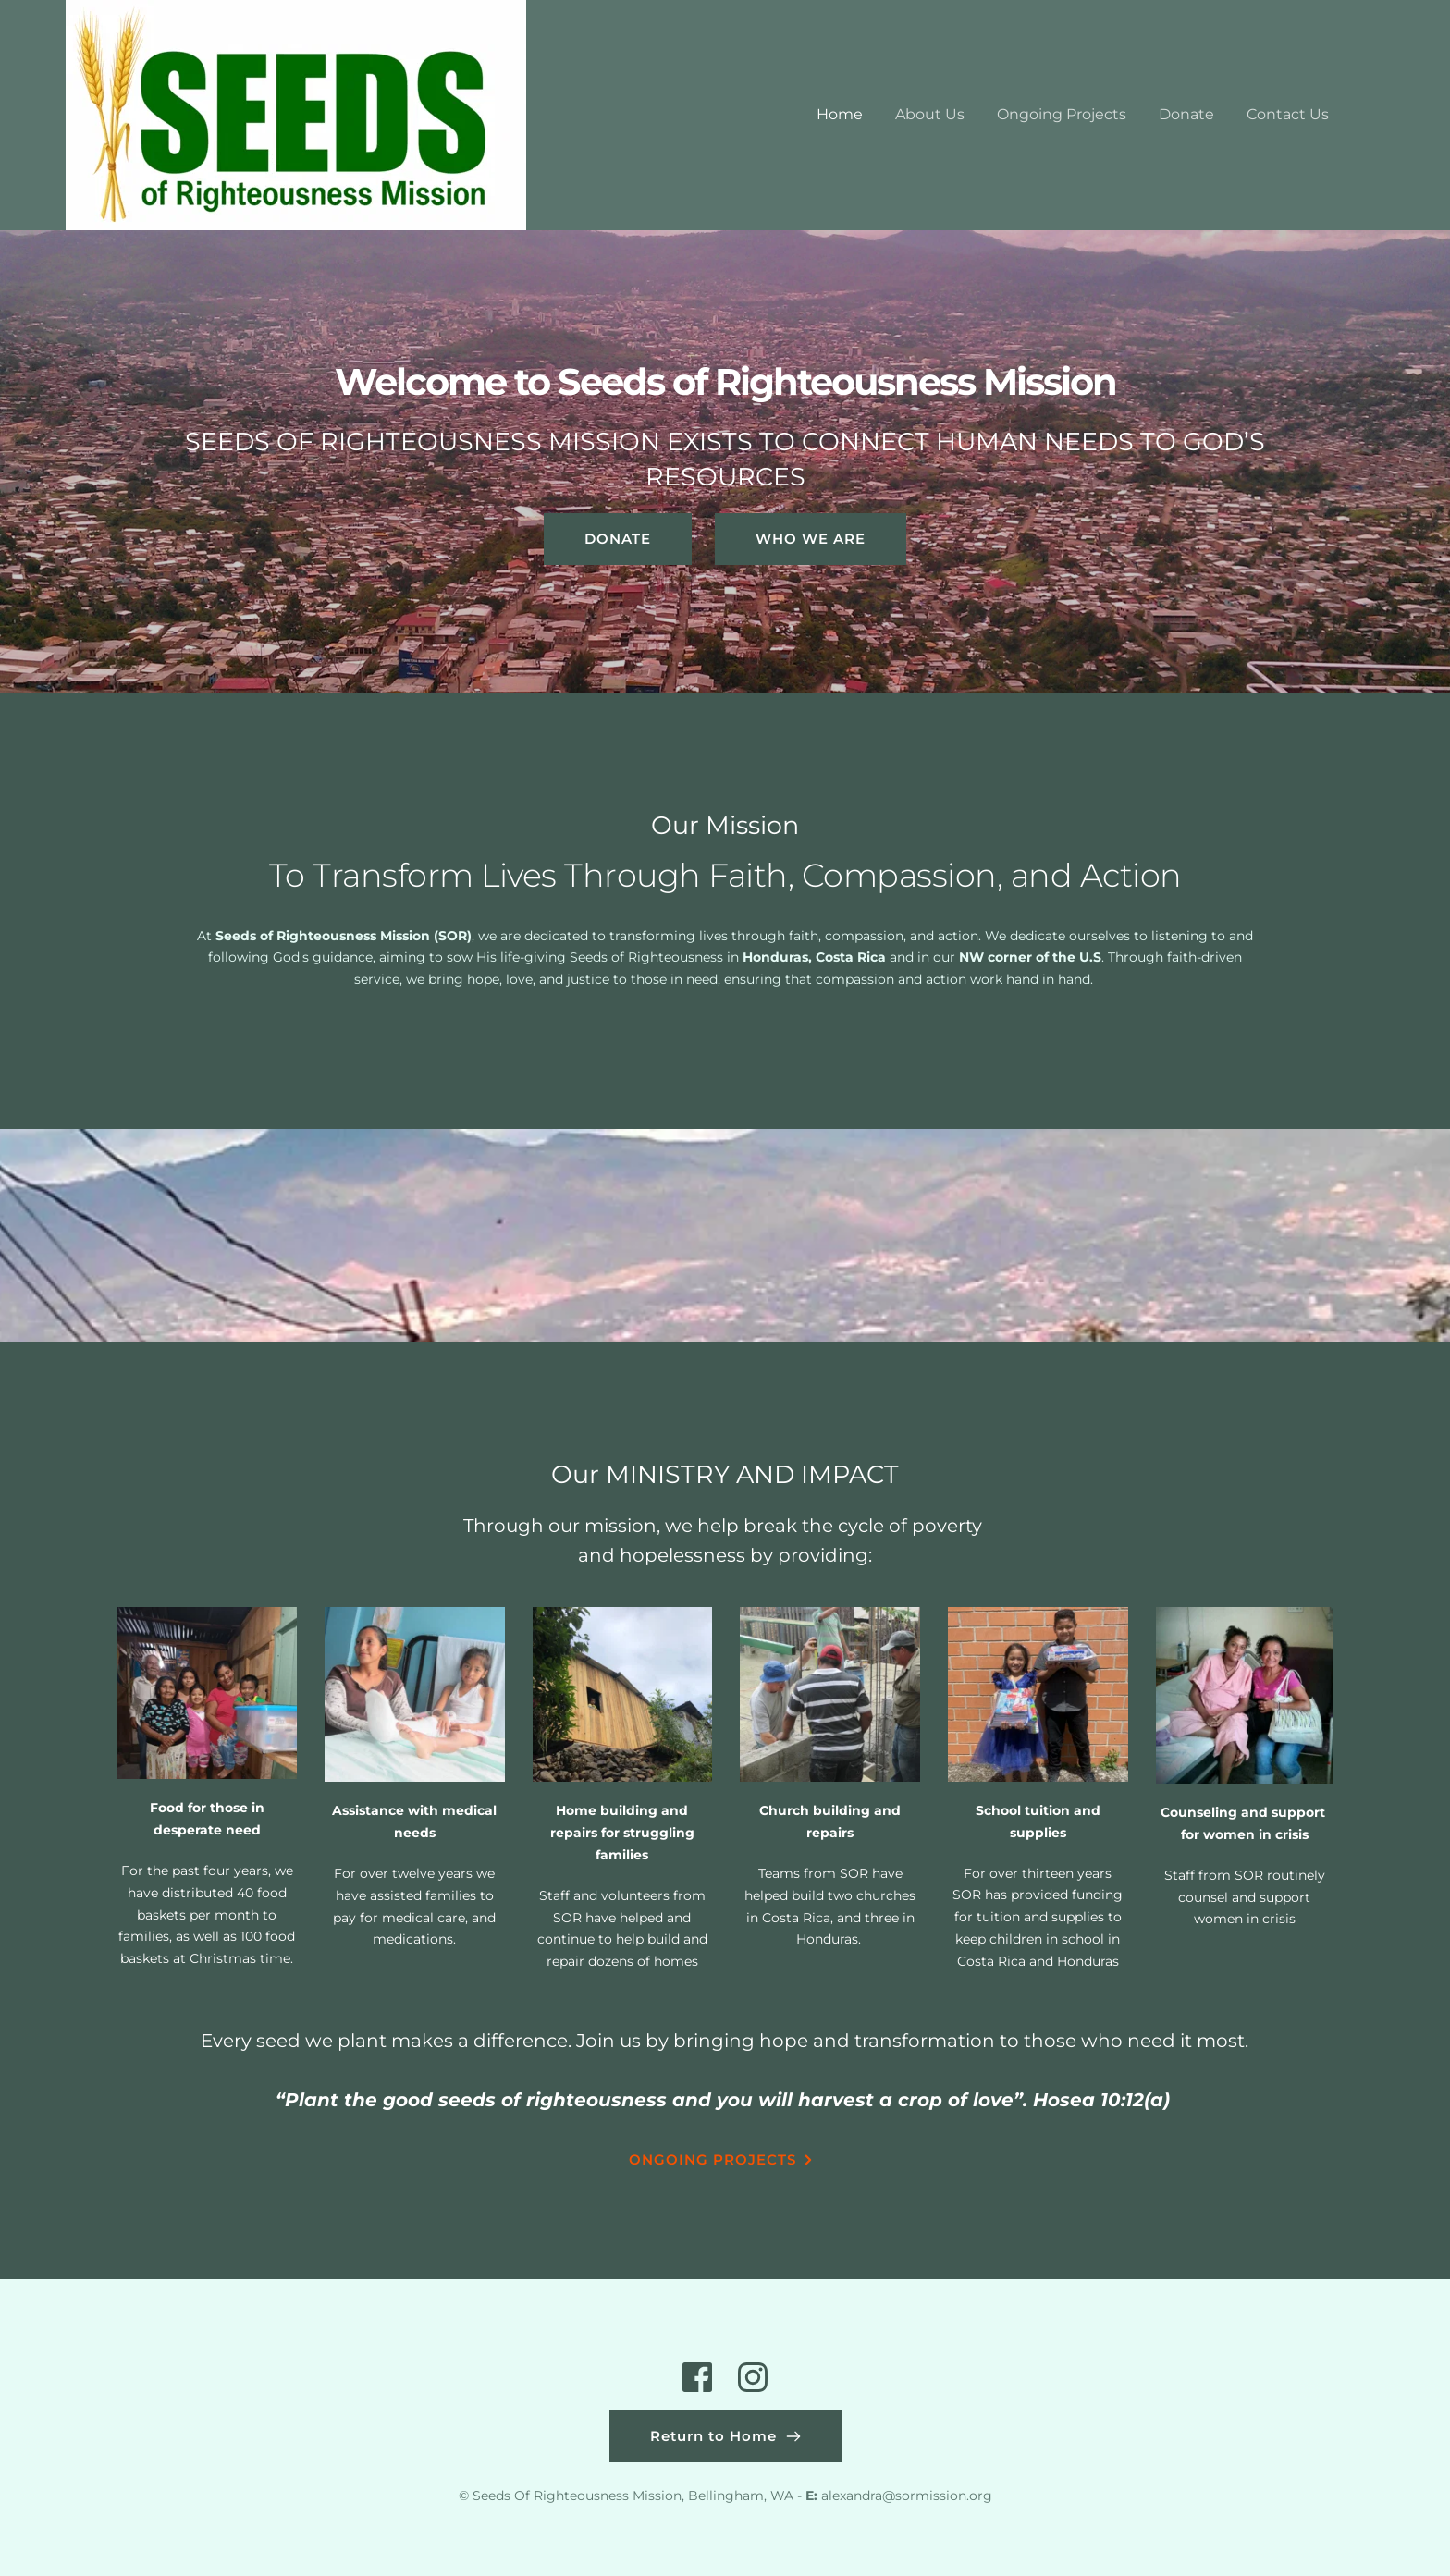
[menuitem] (839, 115)
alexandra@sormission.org (906, 2495)
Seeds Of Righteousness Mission (577, 2495)
